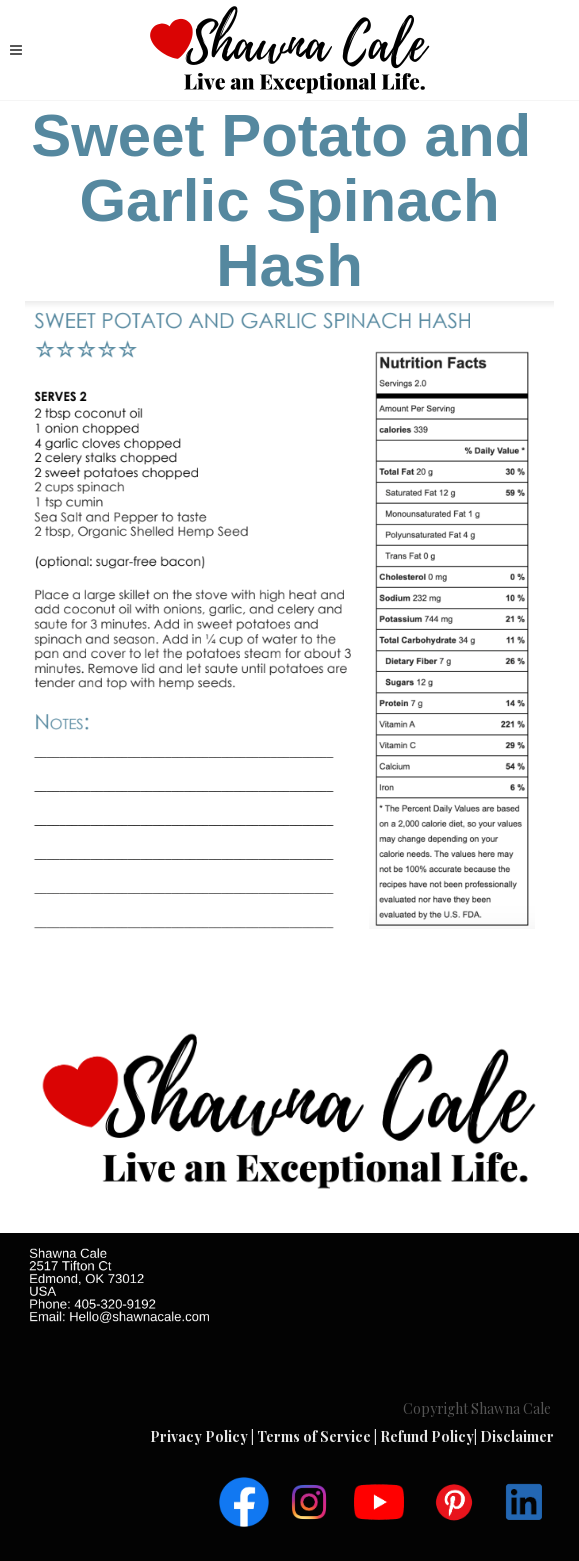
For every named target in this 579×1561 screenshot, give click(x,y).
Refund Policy (427, 1436)
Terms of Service (315, 1436)
